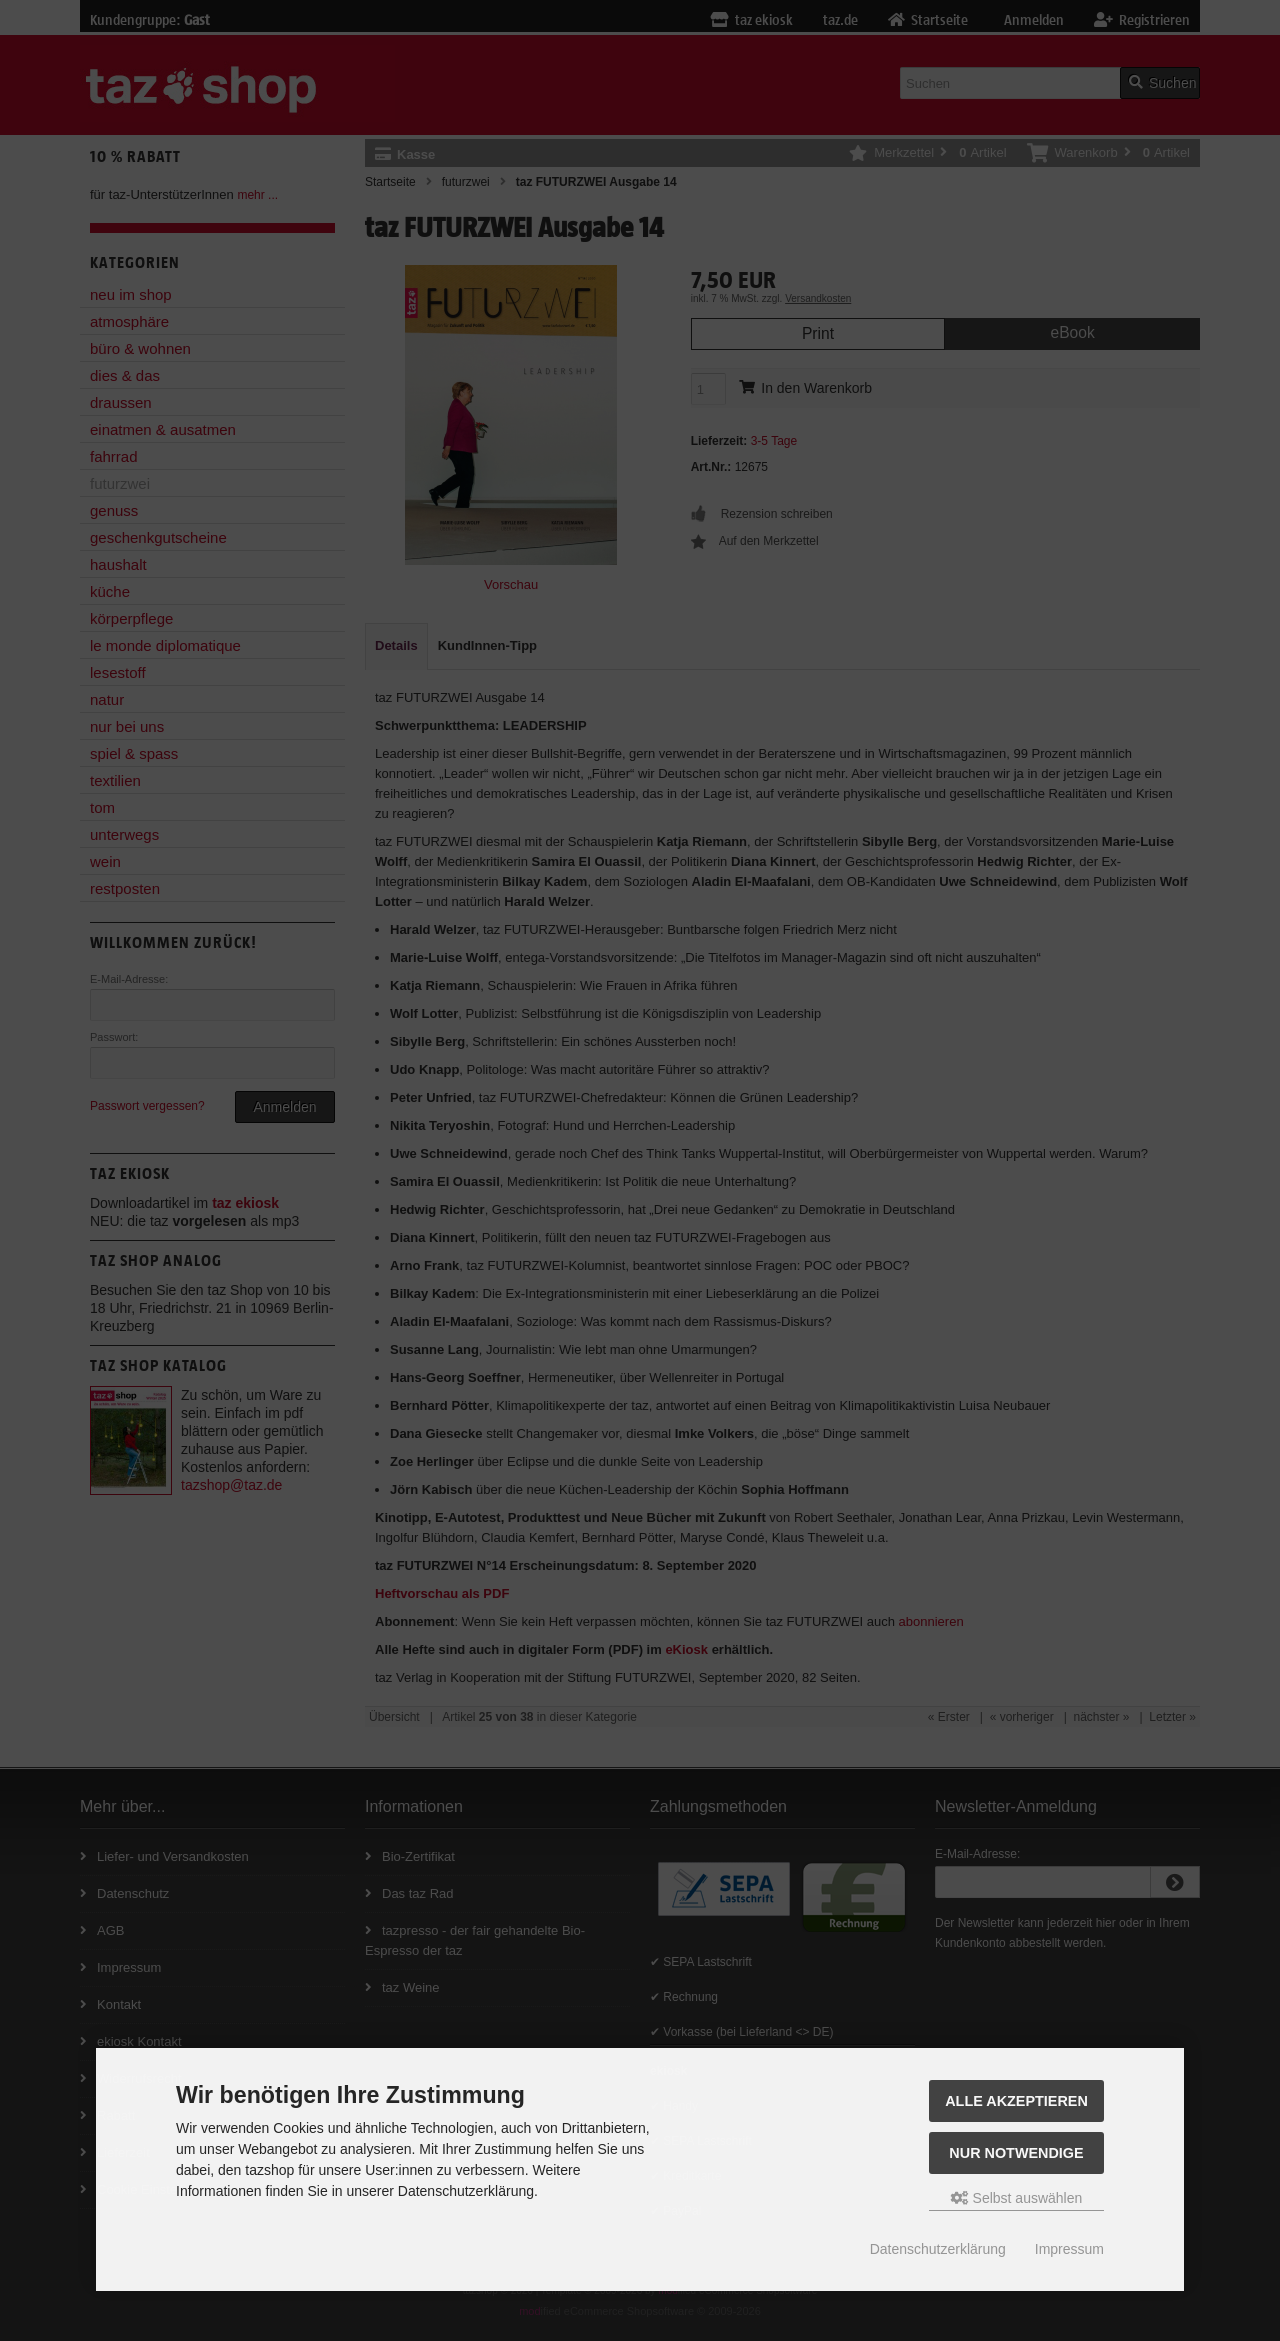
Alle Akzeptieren (1016, 2101)
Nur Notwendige (1016, 2153)
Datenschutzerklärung (938, 2249)
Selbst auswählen (1017, 2198)
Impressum (1069, 2249)
